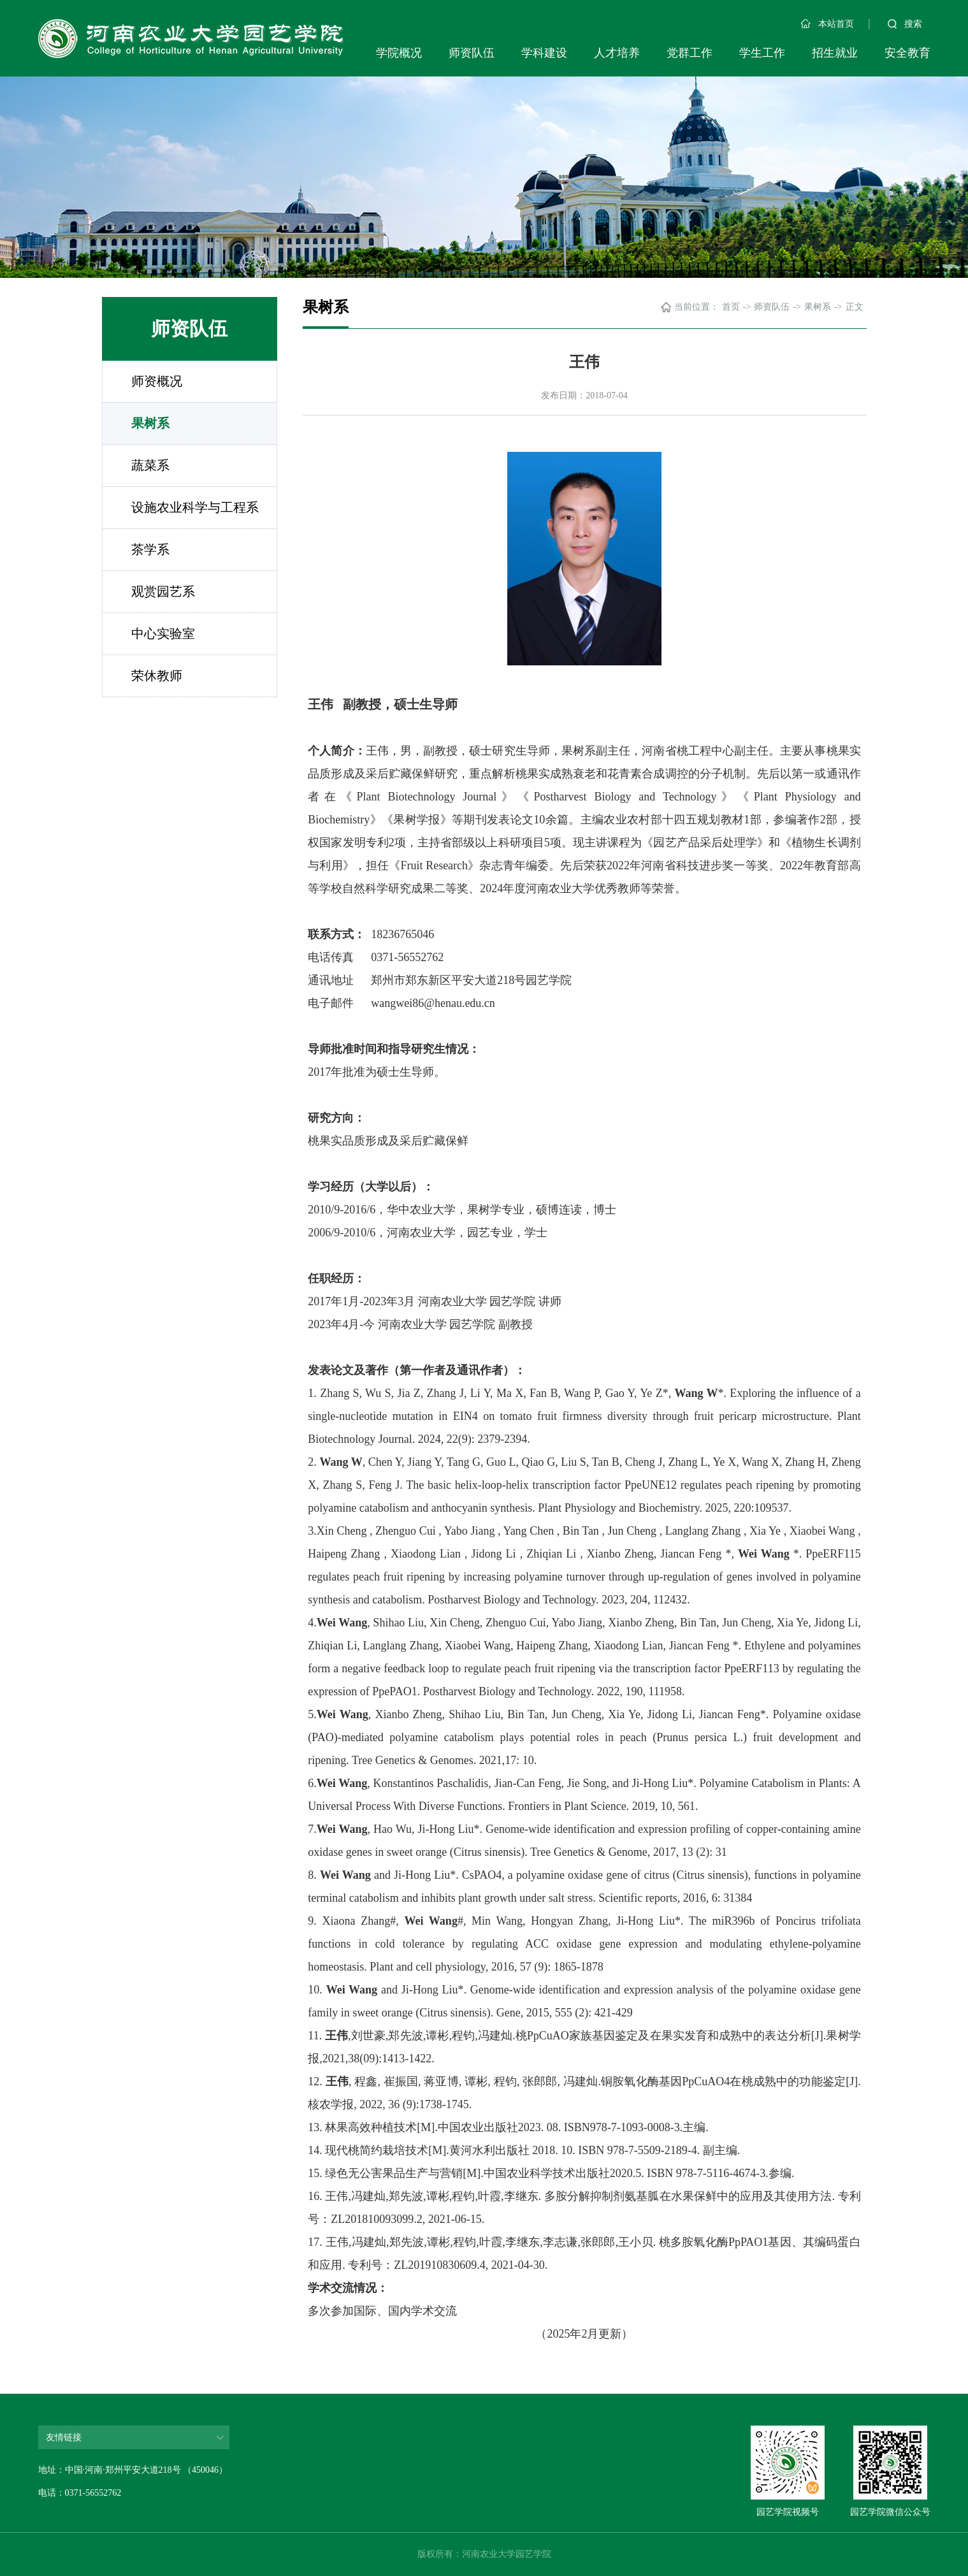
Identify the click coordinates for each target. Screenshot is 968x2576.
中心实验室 (163, 633)
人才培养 (617, 53)
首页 (731, 307)
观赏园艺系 (163, 591)
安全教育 (907, 53)
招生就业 (835, 53)
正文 (854, 307)
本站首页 (827, 24)
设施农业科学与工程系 (195, 507)
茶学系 (150, 549)
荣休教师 (156, 676)
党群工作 (689, 53)
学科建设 (544, 53)
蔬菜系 (150, 465)
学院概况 (399, 53)
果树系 (150, 423)
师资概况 (156, 381)
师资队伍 (472, 53)
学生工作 (762, 53)
